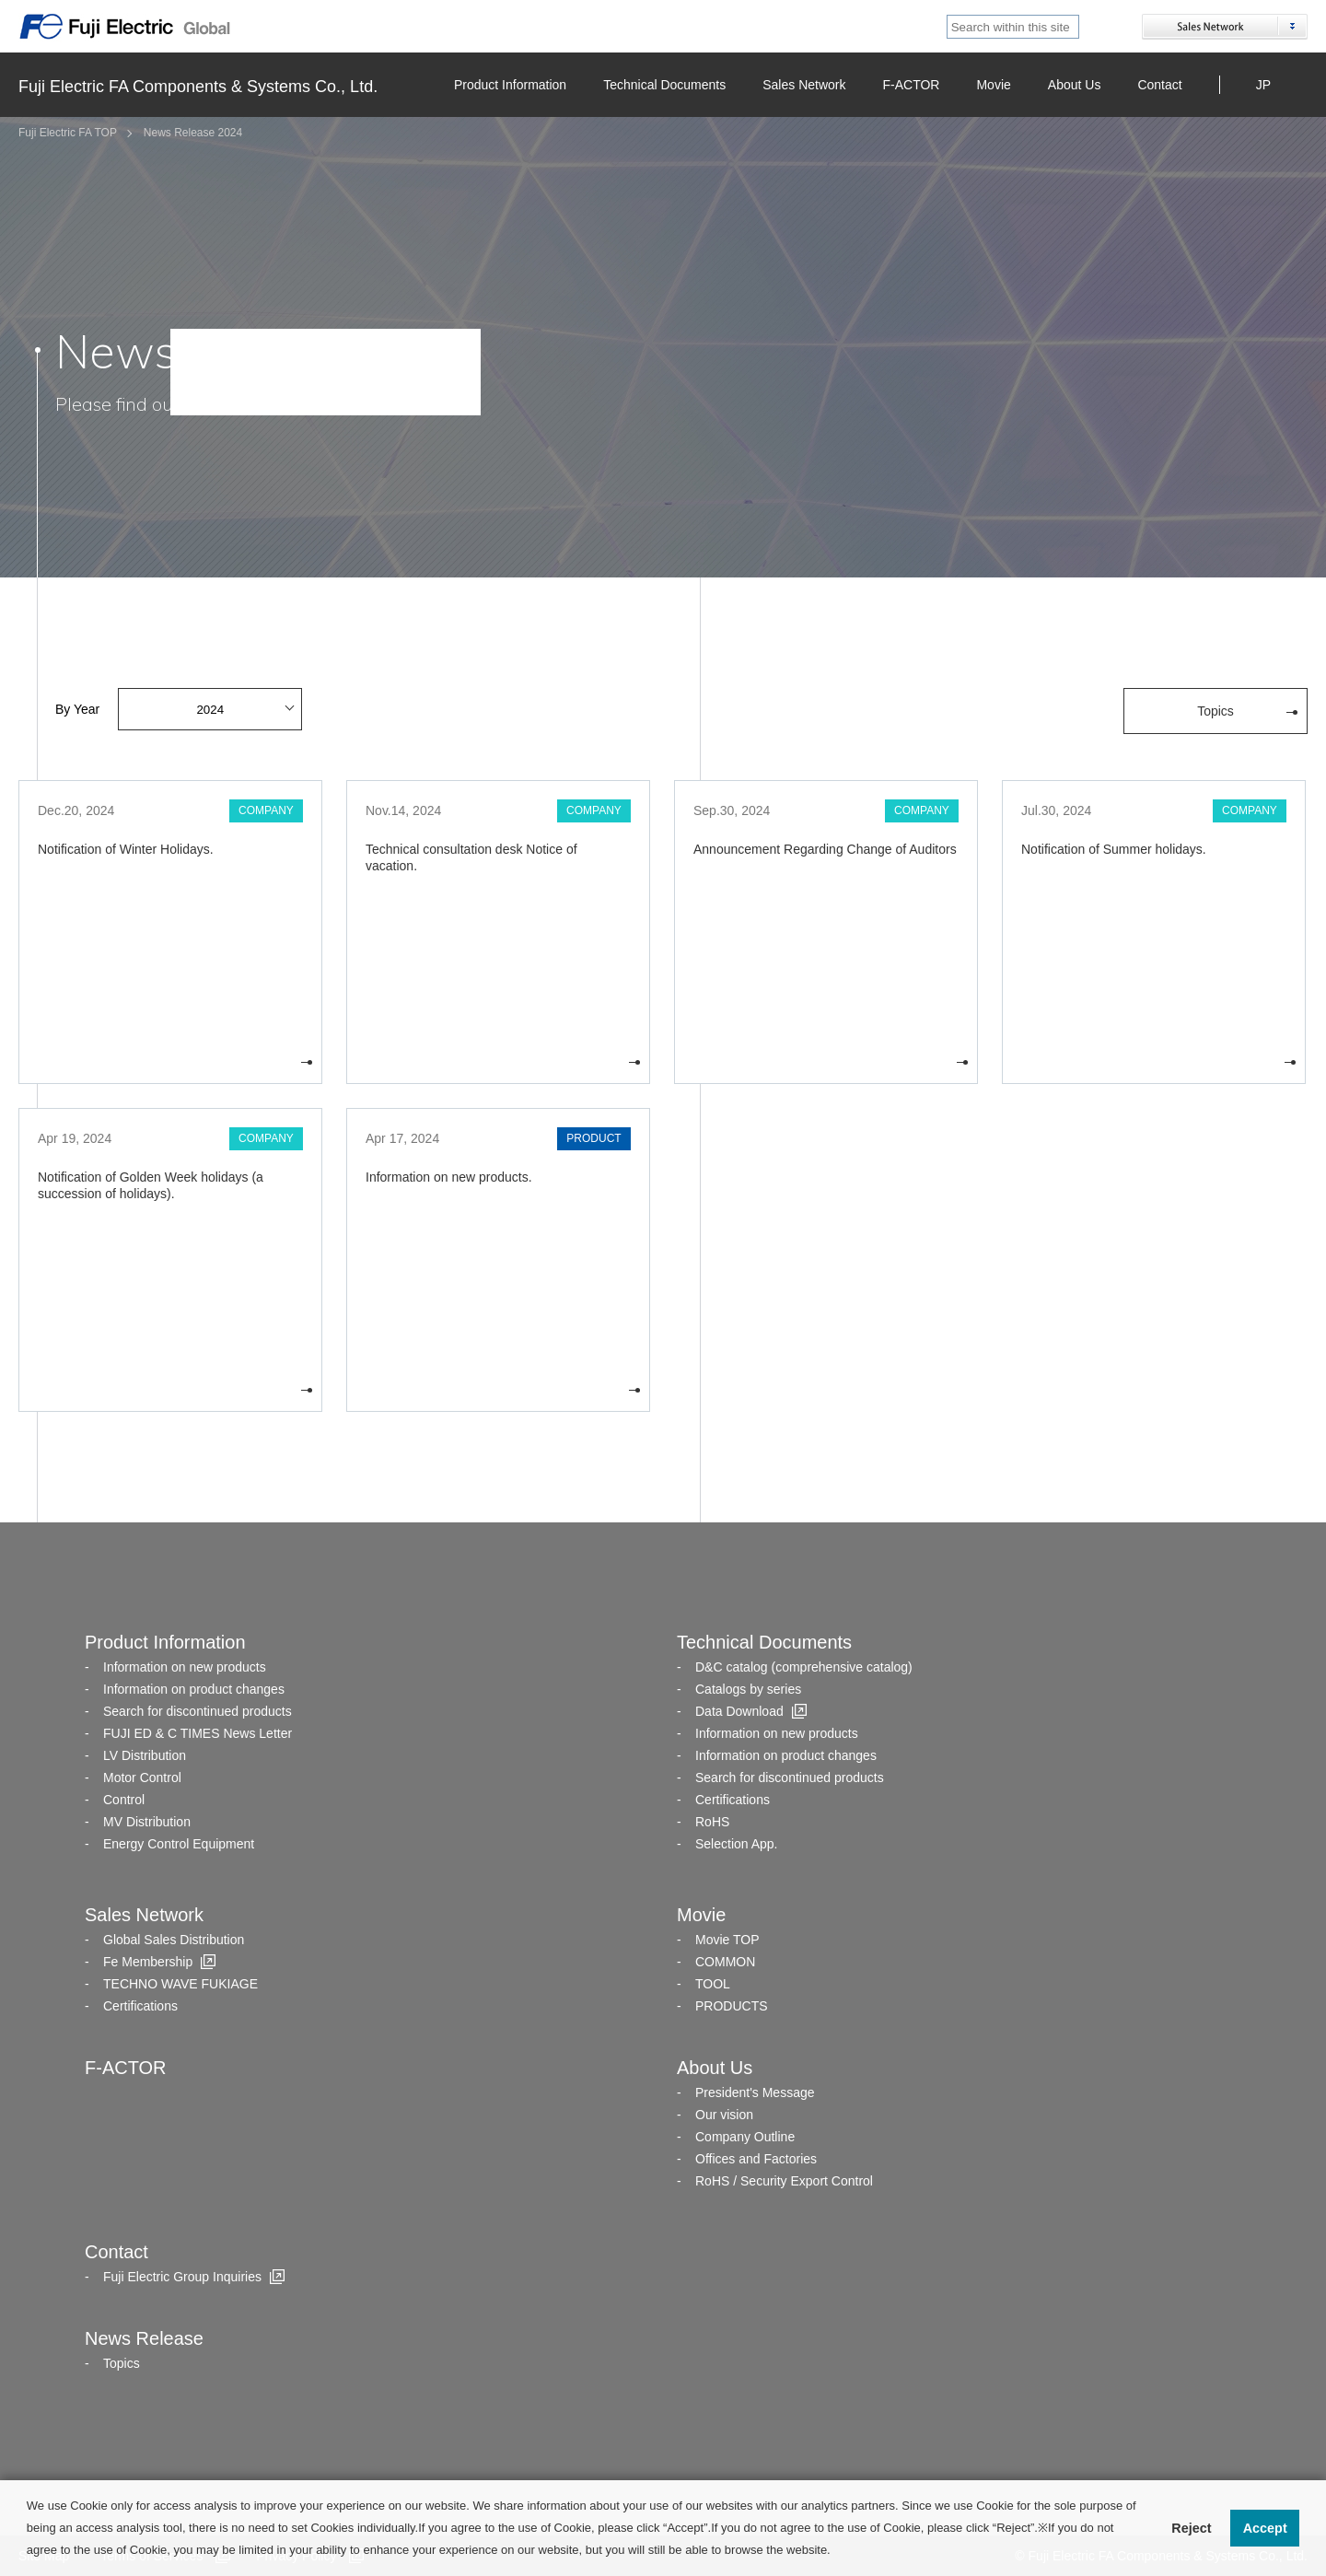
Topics (121, 2363)
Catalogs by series (748, 1689)
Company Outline (745, 2136)
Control (124, 1799)
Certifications (732, 1799)
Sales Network (803, 85)
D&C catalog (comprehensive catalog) (804, 1667)
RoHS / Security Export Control (784, 2181)
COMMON (725, 1961)
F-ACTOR (910, 85)
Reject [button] (1191, 2528)
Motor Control (142, 1777)
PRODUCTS (731, 2006)
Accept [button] (1265, 2528)
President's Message (755, 2092)
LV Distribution (144, 1755)
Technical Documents (664, 85)
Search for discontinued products (197, 1711)
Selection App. (736, 1843)
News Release (144, 2338)
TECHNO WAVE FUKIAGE (180, 1983)
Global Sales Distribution (173, 1939)
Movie (993, 85)
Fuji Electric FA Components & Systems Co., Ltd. (198, 86)
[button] (835, 2551)
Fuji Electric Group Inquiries (182, 2276)
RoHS (712, 1821)
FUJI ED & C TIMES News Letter (197, 1733)
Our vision (724, 2114)
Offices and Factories (756, 2158)
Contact (1159, 85)
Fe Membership (147, 1961)
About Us (1074, 85)
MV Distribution (147, 1821)
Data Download (739, 1711)
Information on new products (184, 1667)
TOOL (712, 1983)
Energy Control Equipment (178, 1843)
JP (1263, 85)
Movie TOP (727, 1939)
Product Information (510, 85)
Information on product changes (194, 1689)
